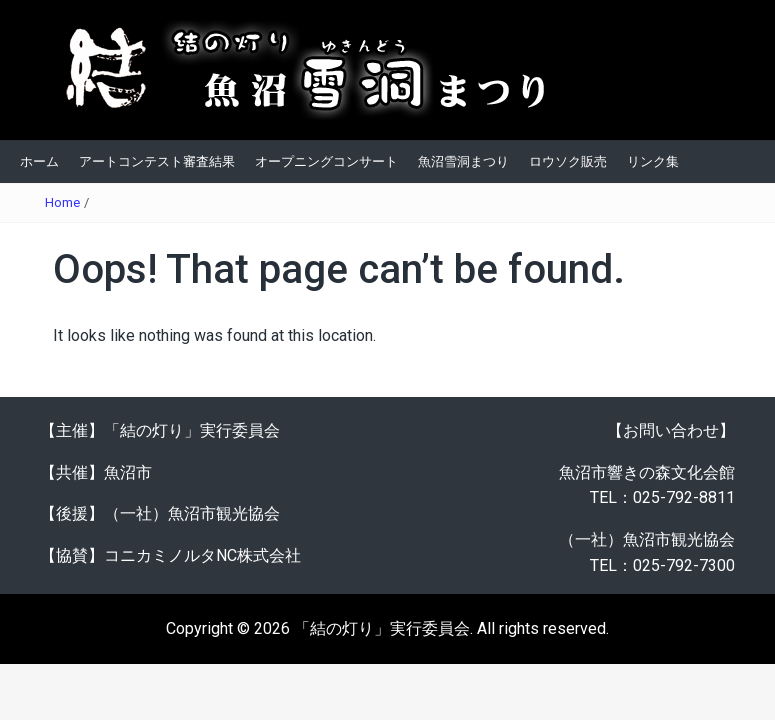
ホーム (39, 161)
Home (62, 202)
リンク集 (653, 161)
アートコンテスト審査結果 (157, 161)
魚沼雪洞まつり (463, 161)
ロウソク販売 (568, 161)
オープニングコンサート (326, 161)
